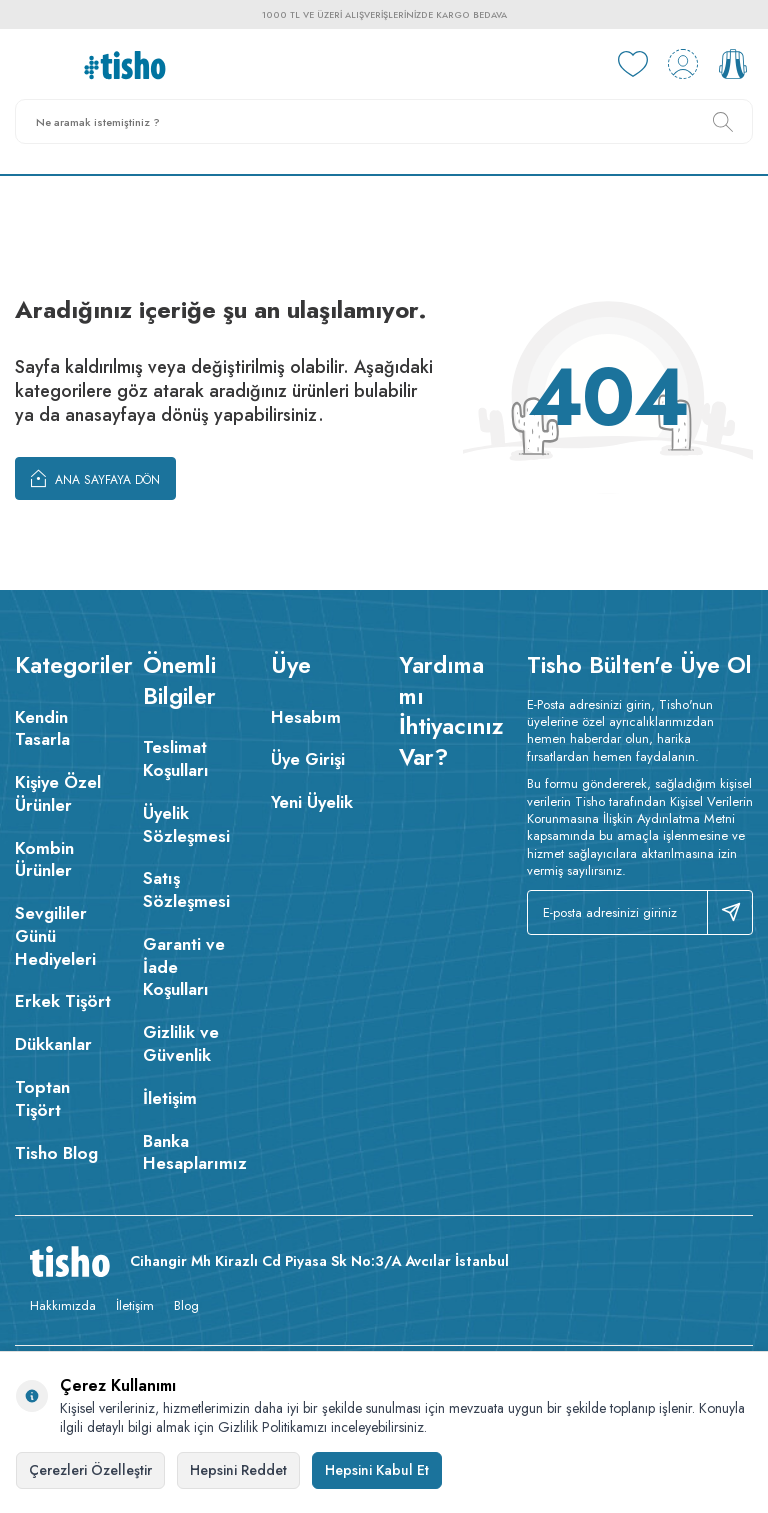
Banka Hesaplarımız (192, 1152)
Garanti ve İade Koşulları (184, 967)
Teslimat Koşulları (176, 758)
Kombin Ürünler (44, 859)
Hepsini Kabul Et (377, 1470)
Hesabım (306, 717)
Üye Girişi (308, 759)
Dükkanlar (53, 1044)
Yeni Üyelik (312, 802)
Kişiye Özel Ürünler (58, 793)
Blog (186, 1305)
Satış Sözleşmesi (186, 889)
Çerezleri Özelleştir (90, 1470)
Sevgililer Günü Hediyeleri (55, 936)
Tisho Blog (56, 1153)
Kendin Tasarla (42, 728)
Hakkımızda (63, 1305)
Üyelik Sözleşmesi (186, 824)
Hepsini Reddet (238, 1470)
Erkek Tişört (63, 1001)
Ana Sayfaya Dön (95, 478)
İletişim (170, 1098)
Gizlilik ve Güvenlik (181, 1043)
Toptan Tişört (42, 1098)
